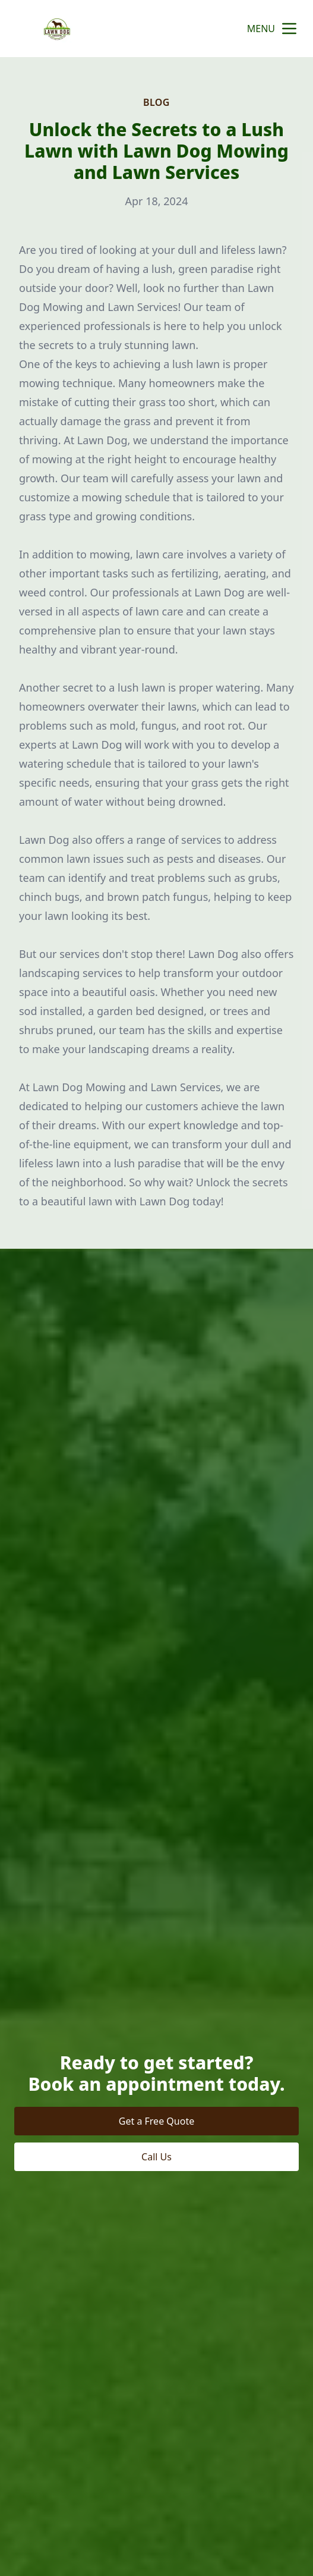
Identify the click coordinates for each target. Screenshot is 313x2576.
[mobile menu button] (289, 28)
